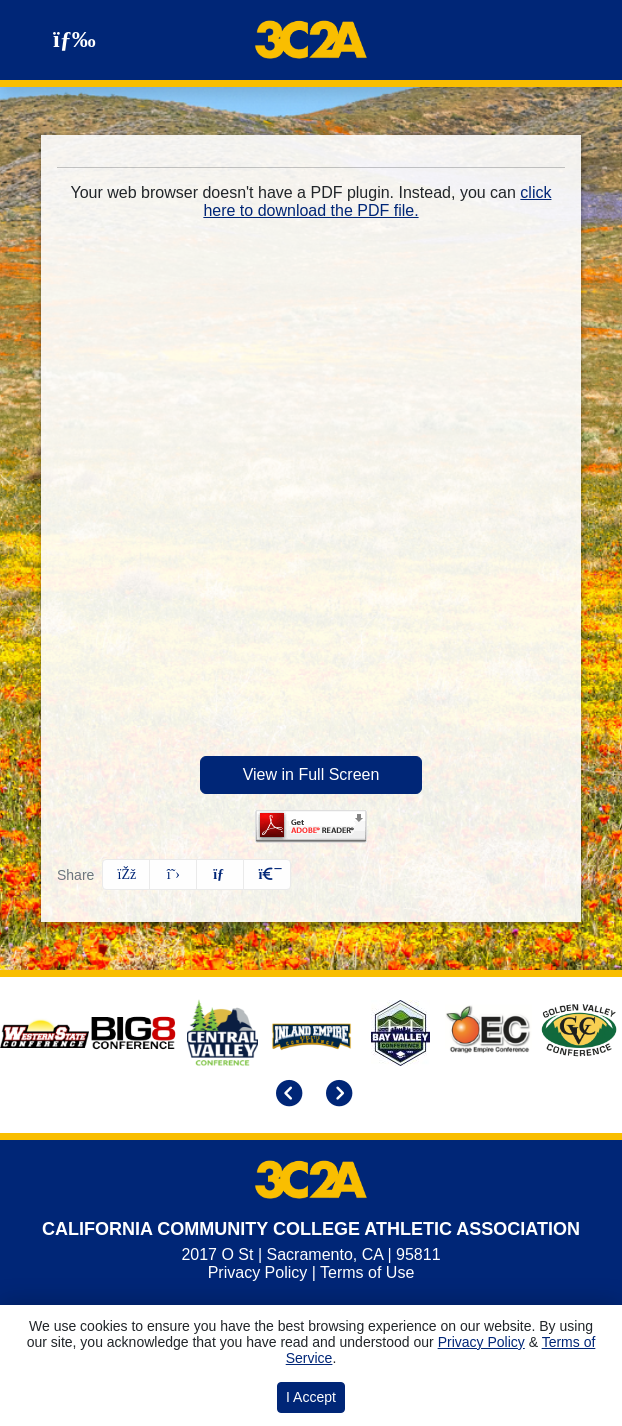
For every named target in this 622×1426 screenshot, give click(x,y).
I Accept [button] (311, 1397)
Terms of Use (367, 1272)
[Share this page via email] (220, 874)
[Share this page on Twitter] (173, 874)
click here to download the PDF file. (377, 201)
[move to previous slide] (286, 1095)
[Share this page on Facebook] (126, 874)
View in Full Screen (311, 774)
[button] (267, 874)
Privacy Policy (258, 1272)
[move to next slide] (336, 1095)
